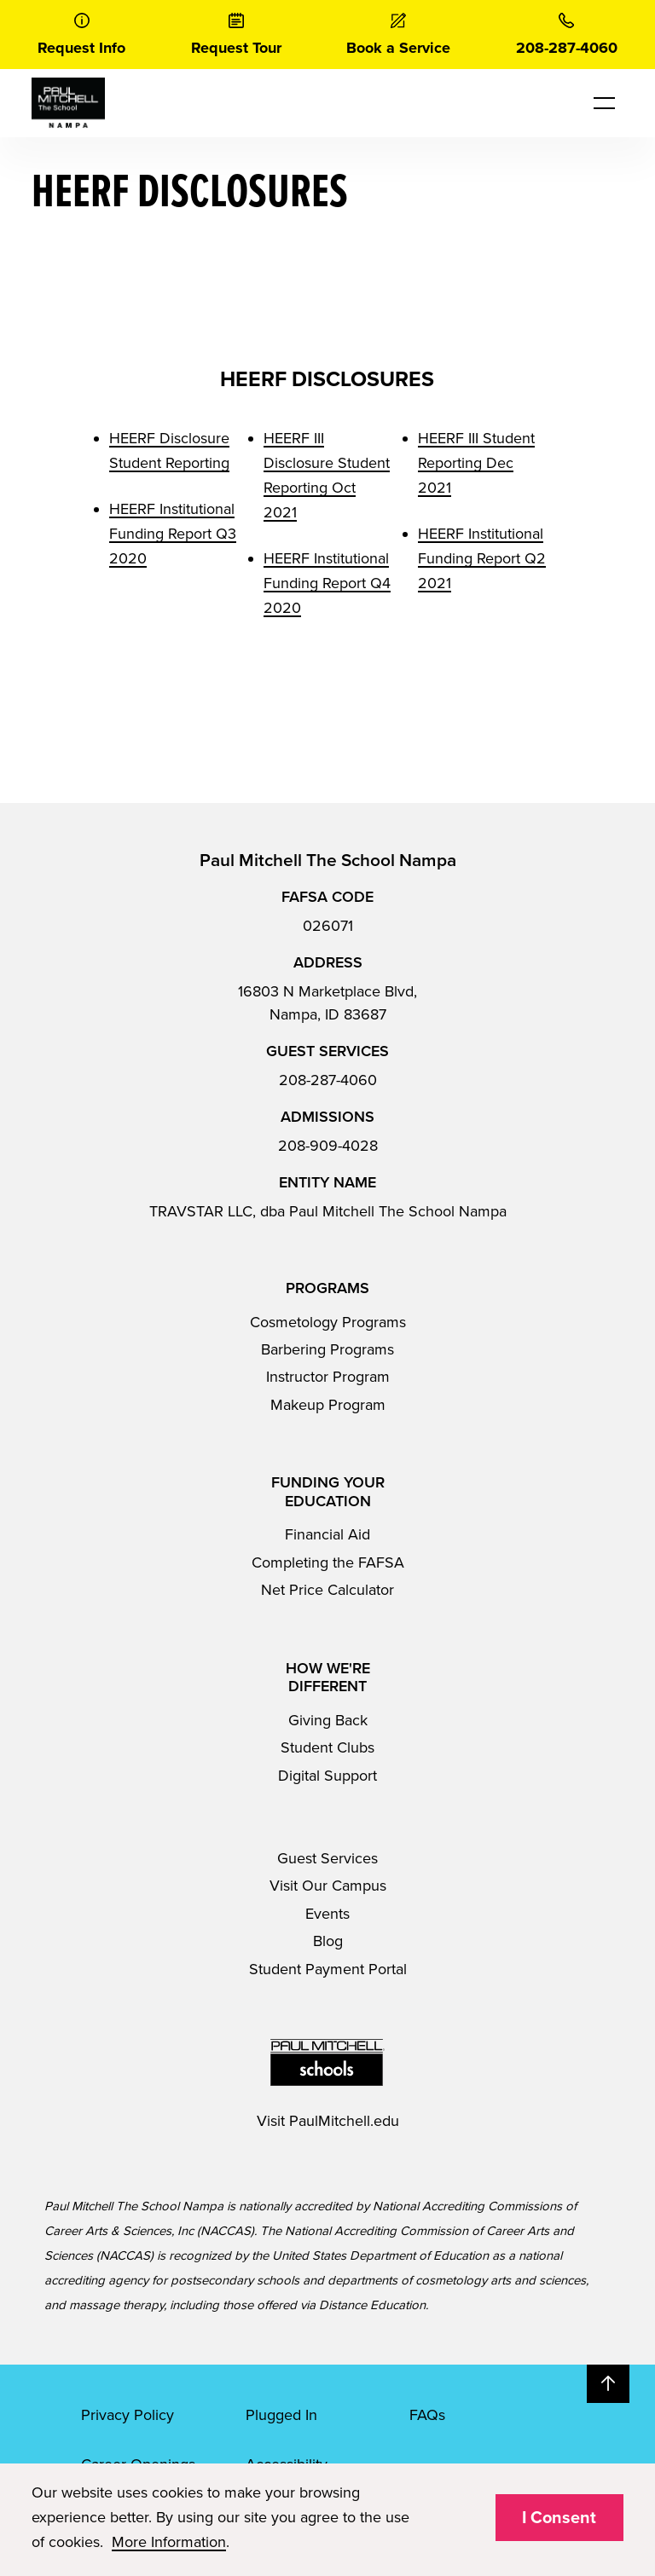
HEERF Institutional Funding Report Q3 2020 (172, 534)
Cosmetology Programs (328, 1322)
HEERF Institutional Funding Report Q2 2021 (482, 558)
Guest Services (327, 1858)
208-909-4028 (328, 1145)
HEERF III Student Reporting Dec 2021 (476, 463)
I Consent (559, 2518)
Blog (328, 1941)
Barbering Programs (327, 1349)
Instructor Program (328, 1376)
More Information (169, 2542)
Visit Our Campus (328, 1885)
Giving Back (328, 1720)
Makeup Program (327, 1404)
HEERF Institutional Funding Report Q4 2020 (327, 583)
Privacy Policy (127, 2415)
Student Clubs (327, 1747)
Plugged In (281, 2415)
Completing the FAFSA (328, 1562)
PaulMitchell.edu (344, 2120)
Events (327, 1913)
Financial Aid (327, 1534)
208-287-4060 (328, 1080)
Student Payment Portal (328, 1969)
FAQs (427, 2415)
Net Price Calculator (327, 1589)
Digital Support (327, 1775)
